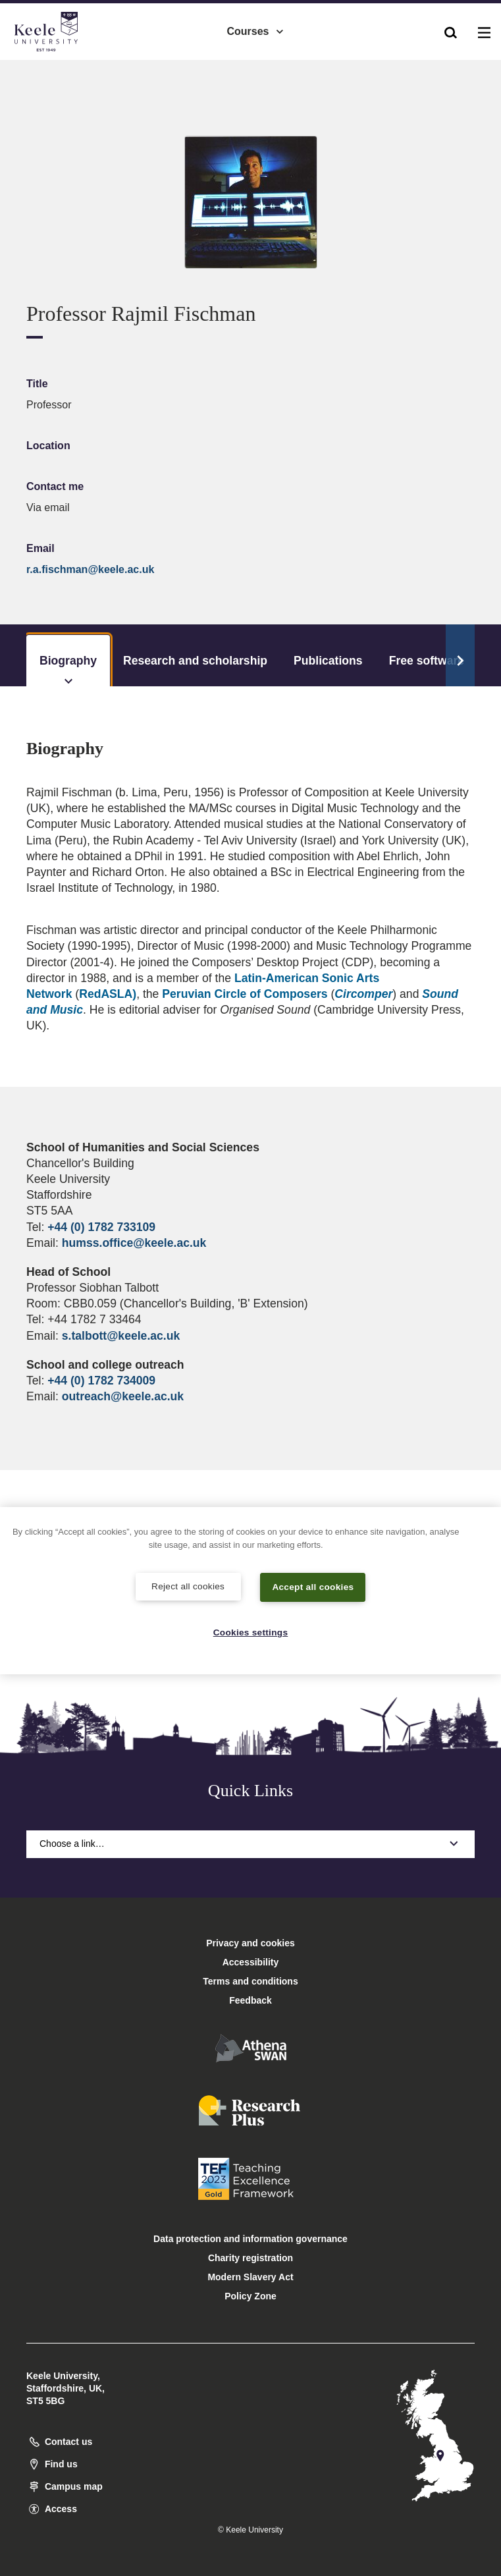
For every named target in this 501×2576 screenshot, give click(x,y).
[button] (450, 27)
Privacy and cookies (250, 1943)
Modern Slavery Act (250, 2277)
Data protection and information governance (250, 2238)
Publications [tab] (328, 660)
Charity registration (250, 2258)
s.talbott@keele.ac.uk (121, 1335)
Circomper (363, 993)
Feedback (250, 2000)
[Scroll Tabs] (460, 655)
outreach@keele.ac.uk (123, 1396)
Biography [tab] (68, 670)
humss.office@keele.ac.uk (134, 1242)
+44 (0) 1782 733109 (101, 1227)
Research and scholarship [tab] (195, 660)
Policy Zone (250, 2296)
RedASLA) (107, 993)
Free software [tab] (426, 660)
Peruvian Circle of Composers (244, 993)
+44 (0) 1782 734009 (101, 1380)
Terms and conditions (250, 1981)
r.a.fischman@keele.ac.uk (90, 569)
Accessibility (251, 1962)
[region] (250, 1589)
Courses (255, 26)
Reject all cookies (188, 1584)
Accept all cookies (313, 1585)
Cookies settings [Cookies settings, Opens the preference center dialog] (250, 1632)
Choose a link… (250, 1843)
